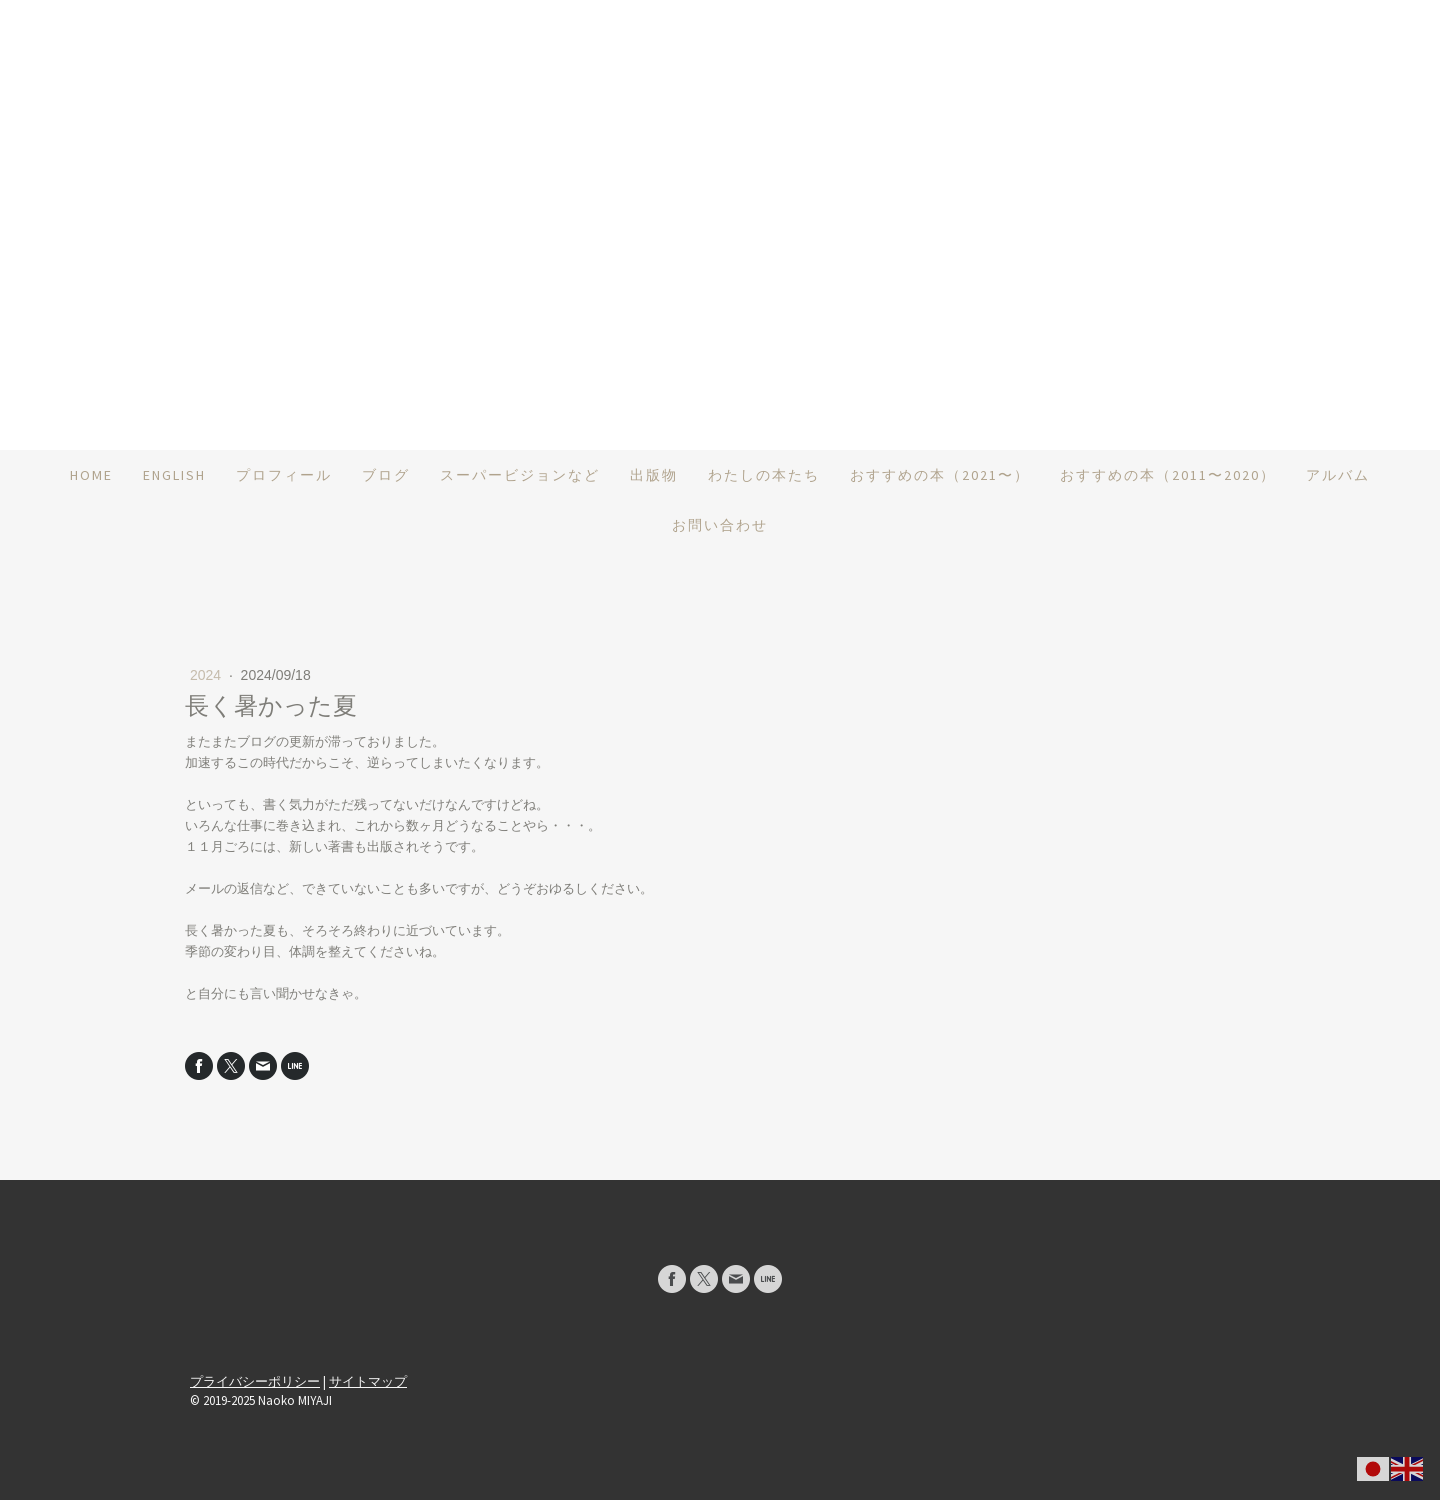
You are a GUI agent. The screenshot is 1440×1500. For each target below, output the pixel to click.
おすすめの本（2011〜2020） (1168, 475)
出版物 (654, 475)
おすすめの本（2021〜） (940, 475)
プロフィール (284, 475)
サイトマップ (368, 1381)
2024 (207, 675)
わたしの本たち (764, 475)
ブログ (386, 475)
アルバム (1338, 475)
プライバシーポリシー (255, 1381)
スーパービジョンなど (520, 475)
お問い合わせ (720, 525)
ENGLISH (174, 475)
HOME (91, 475)
